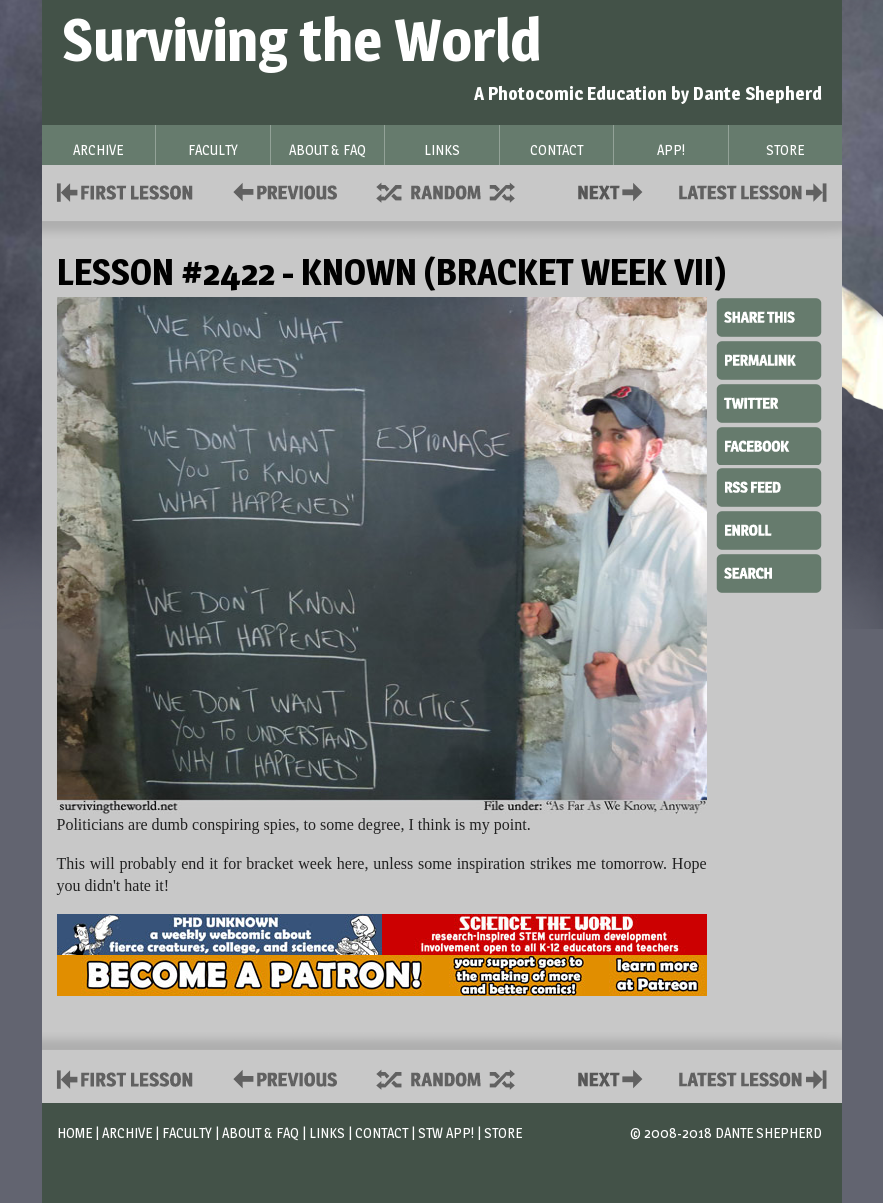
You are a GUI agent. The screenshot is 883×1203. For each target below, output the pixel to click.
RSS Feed (769, 486)
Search (769, 571)
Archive (127, 1132)
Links (327, 1132)
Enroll (769, 528)
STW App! (446, 1132)
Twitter (769, 402)
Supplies (459, 190)
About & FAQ (260, 1132)
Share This (769, 318)
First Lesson (125, 190)
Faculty (187, 1132)
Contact (614, 190)
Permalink (769, 360)
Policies (281, 190)
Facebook (769, 444)
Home (74, 1132)
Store (503, 1132)
